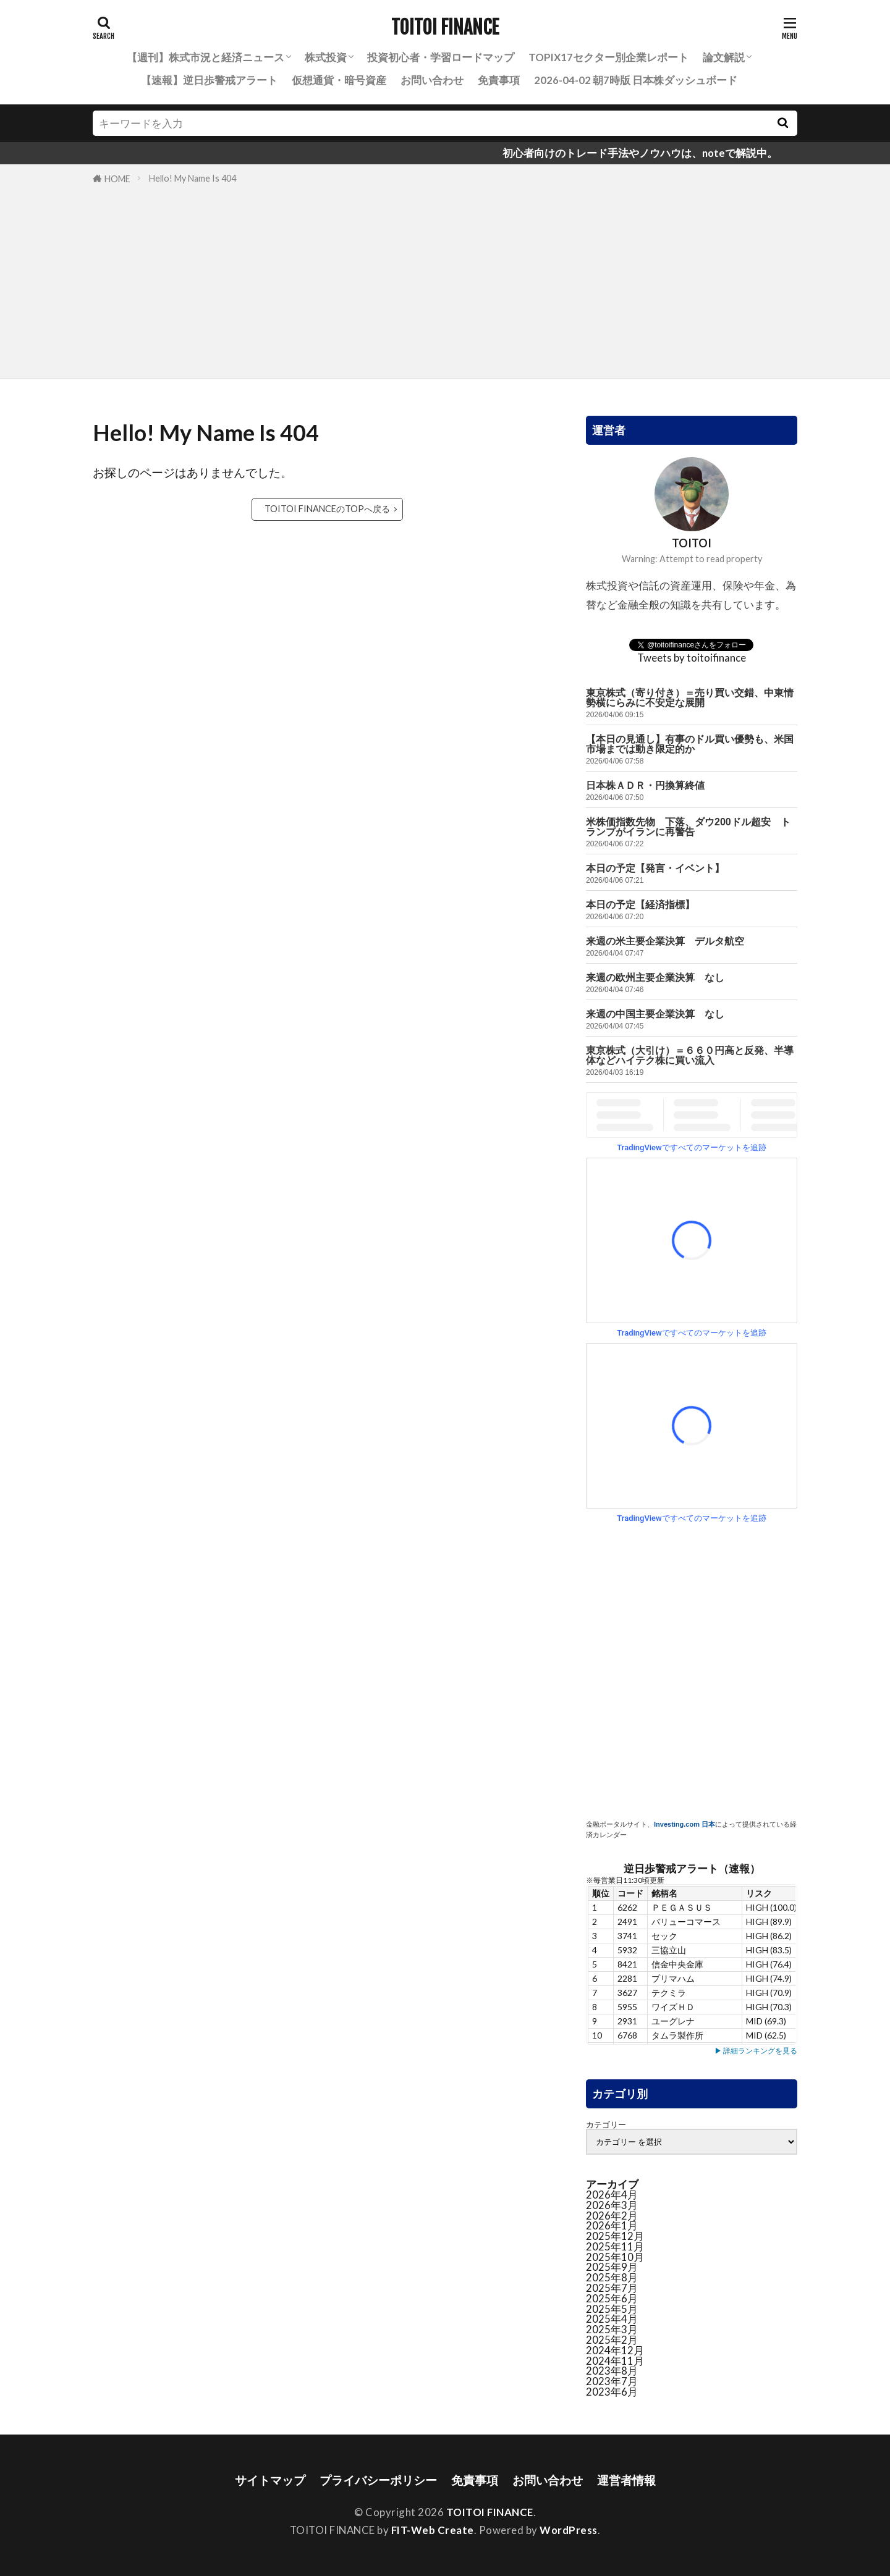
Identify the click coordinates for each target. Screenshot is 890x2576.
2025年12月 (615, 2235)
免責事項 (499, 80)
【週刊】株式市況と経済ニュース (205, 57)
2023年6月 (612, 2391)
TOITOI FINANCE (445, 28)
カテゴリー (606, 2125)
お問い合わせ (432, 80)
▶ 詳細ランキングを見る (755, 2050)
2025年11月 (615, 2246)
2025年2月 (612, 2339)
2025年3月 (612, 2329)
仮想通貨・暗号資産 (339, 80)
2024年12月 (615, 2350)
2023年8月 (612, 2370)
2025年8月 (612, 2277)
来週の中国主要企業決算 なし (655, 1014)
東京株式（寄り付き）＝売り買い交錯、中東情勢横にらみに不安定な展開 (690, 698)
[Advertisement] (445, 279)
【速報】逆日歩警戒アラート (209, 80)
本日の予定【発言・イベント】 (655, 868)
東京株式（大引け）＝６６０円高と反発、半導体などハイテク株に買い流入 (690, 1055)
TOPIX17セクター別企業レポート (608, 57)
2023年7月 (612, 2381)
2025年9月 (612, 2266)
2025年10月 (615, 2256)
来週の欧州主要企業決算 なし (655, 977)
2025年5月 (612, 2308)
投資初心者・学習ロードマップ (440, 57)
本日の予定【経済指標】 (640, 904)
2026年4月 (612, 2194)
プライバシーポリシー (378, 2480)
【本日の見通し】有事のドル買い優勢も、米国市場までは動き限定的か (690, 744)
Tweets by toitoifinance (691, 657)
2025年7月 (612, 2287)
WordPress (569, 2529)
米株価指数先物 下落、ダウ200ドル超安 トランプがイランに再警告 (688, 827)
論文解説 (724, 57)
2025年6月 (612, 2298)
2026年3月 (612, 2205)
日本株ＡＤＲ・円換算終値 (645, 785)
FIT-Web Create (432, 2529)
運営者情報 (626, 2480)
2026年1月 (612, 2225)
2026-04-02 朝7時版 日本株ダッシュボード (635, 80)
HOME (117, 179)
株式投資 (326, 57)
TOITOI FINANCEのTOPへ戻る (327, 508)
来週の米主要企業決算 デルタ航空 (665, 941)
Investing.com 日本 (684, 1824)
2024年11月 (615, 2360)
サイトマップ (270, 2480)
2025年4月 (612, 2318)
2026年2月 (612, 2215)
